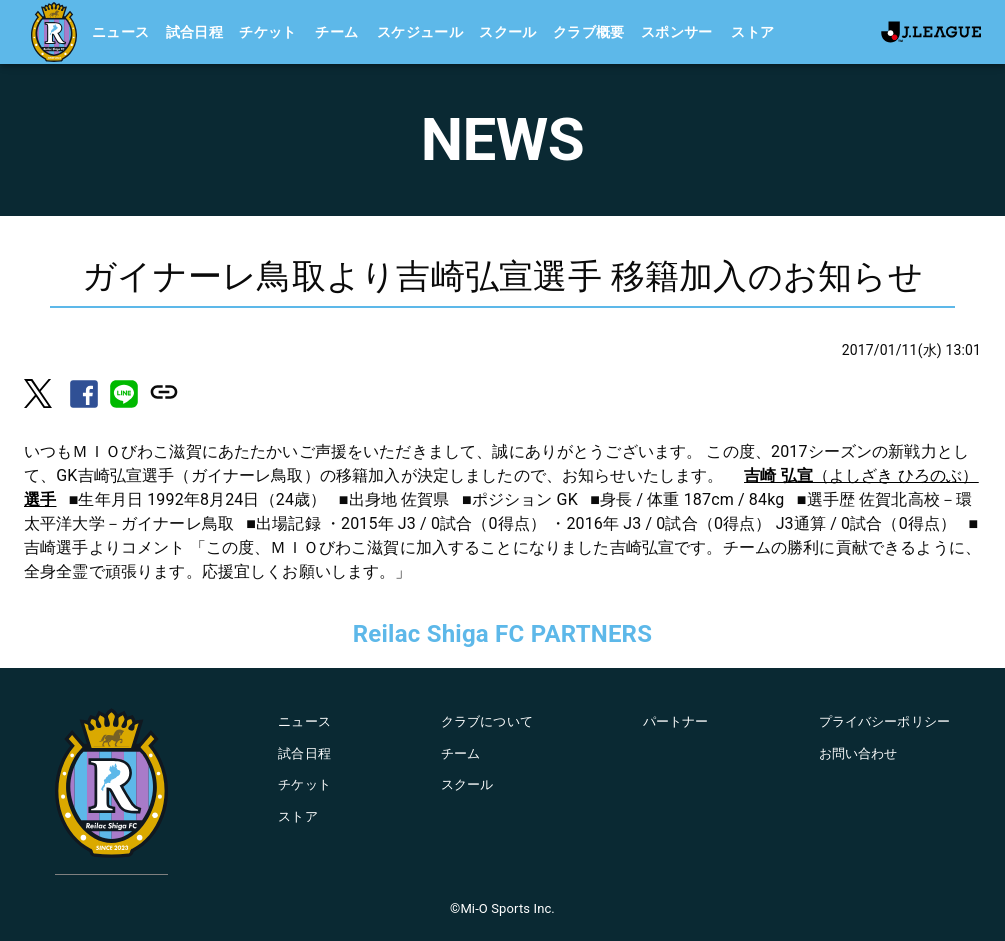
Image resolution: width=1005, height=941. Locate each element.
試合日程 (195, 32)
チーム (336, 32)
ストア (752, 32)
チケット (268, 32)
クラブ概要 (589, 32)
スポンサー (677, 32)
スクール (508, 32)
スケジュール (420, 32)
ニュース (121, 32)
